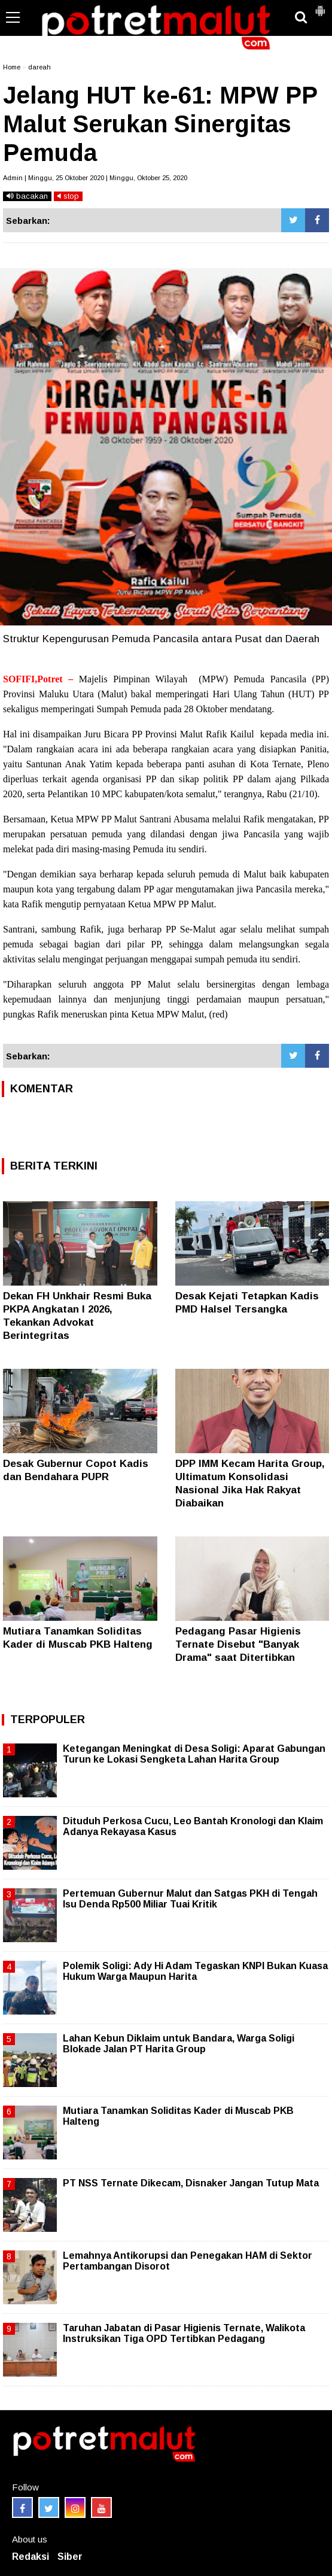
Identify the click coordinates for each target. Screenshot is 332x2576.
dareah (39, 67)
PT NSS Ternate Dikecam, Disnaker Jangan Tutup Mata (191, 2183)
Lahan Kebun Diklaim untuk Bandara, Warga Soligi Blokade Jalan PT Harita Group (178, 2043)
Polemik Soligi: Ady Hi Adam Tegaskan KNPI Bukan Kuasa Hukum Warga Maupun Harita (195, 1971)
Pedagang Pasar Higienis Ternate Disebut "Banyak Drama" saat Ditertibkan (238, 1644)
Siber (70, 2556)
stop (68, 196)
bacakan (27, 196)
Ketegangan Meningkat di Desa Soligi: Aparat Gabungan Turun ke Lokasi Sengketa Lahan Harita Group (194, 1753)
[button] (320, 6)
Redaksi (30, 2556)
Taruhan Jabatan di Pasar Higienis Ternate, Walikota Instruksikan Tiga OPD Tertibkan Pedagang (184, 2333)
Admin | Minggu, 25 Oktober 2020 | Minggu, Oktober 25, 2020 (95, 177)
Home (11, 67)
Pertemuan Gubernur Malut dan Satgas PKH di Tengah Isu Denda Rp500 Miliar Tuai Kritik (190, 1898)
